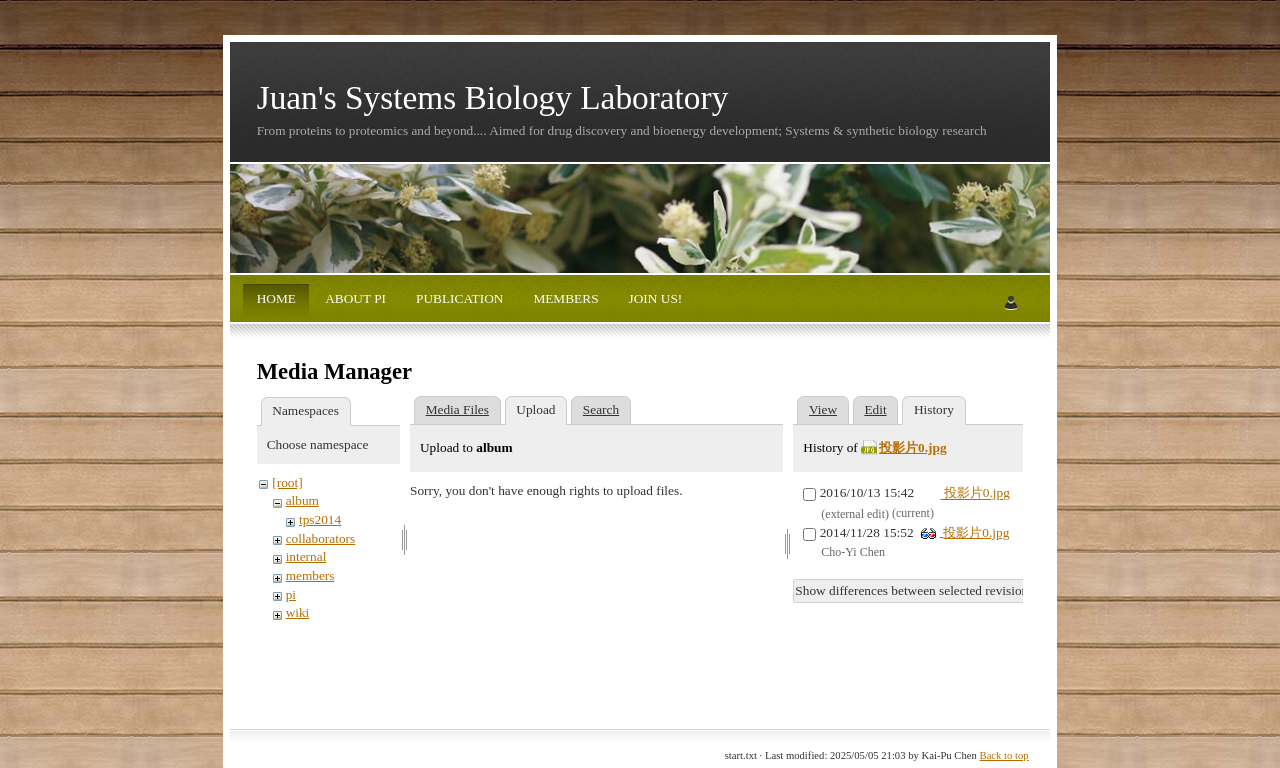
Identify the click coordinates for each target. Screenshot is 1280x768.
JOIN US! (653, 298)
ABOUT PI (354, 298)
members (310, 575)
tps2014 (320, 519)
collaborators (321, 538)
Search (601, 409)
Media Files (457, 409)
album (302, 500)
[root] (287, 482)
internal (306, 556)
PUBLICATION (458, 298)
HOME (276, 298)
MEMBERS (564, 298)
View (823, 409)
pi (291, 594)
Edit (875, 409)
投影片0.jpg (913, 447)
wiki (298, 612)
